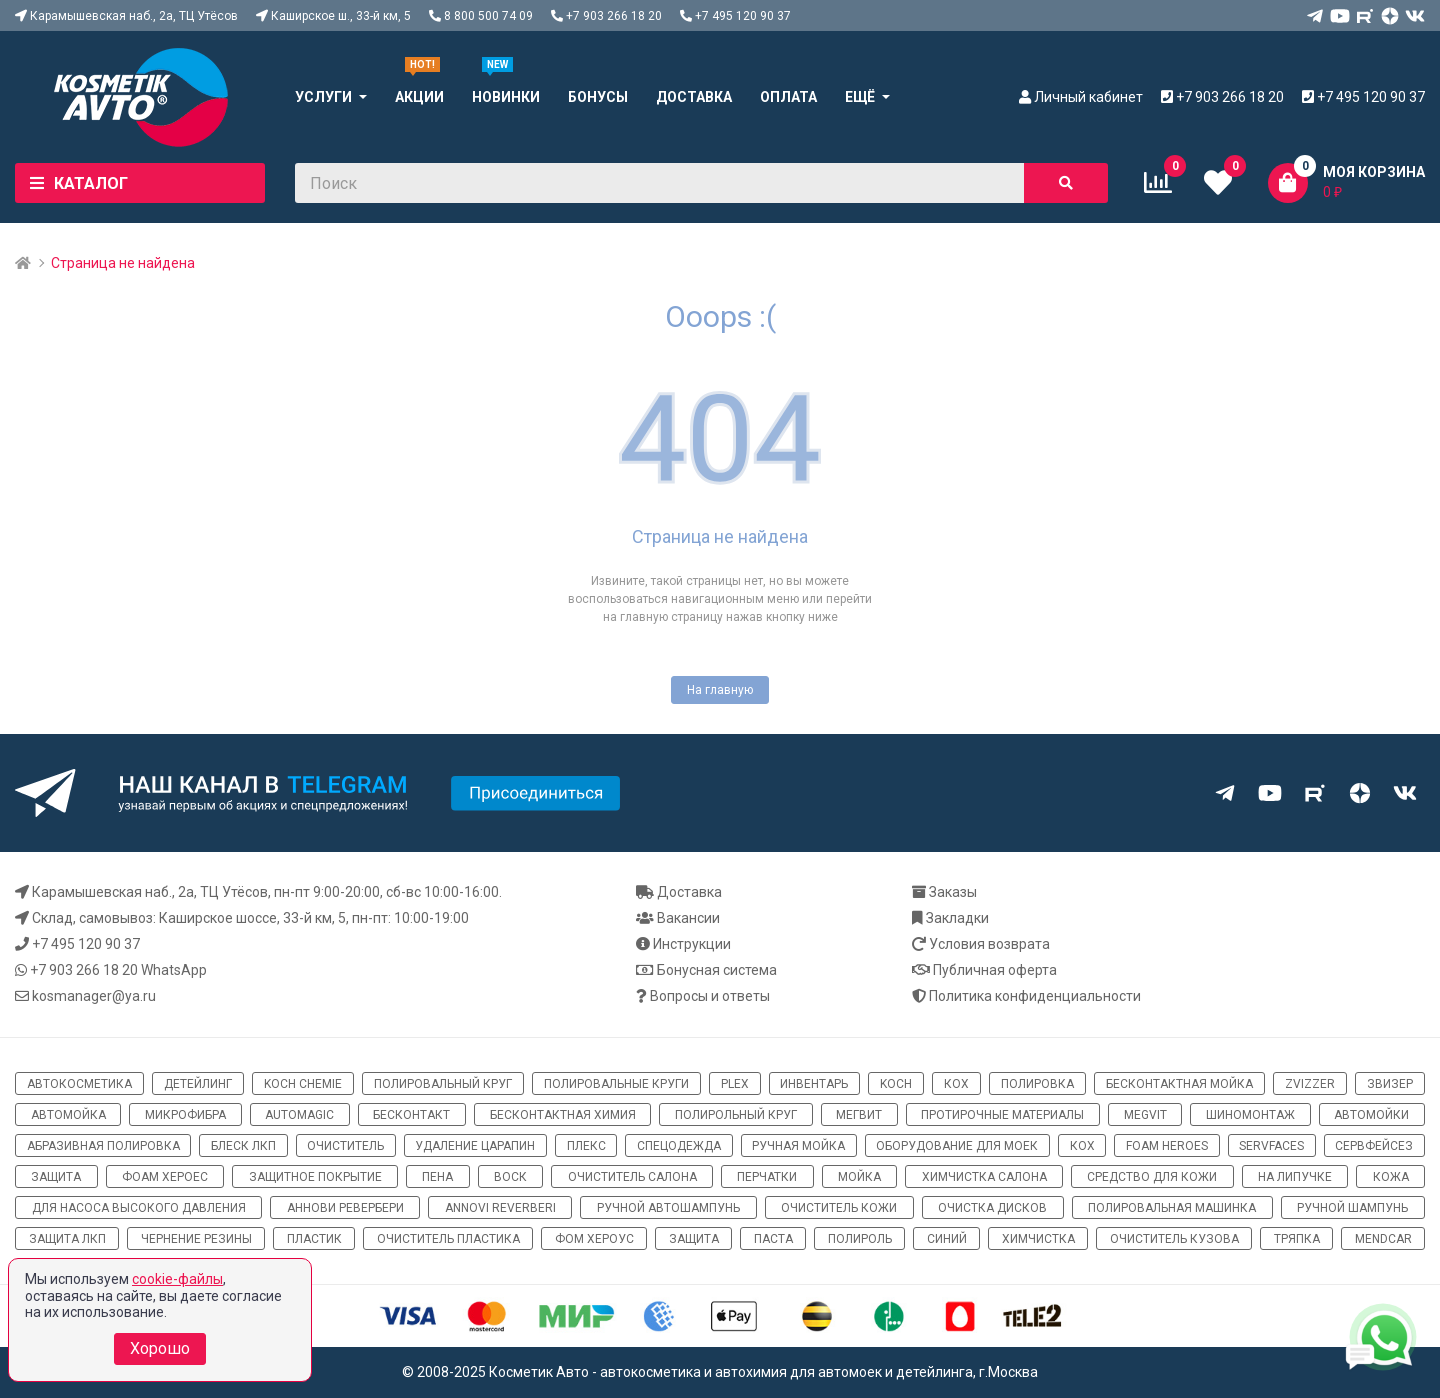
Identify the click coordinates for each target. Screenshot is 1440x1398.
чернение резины (196, 1239)
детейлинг (198, 1084)
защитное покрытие (315, 1177)
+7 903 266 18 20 (84, 970)
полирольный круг (736, 1115)
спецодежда (679, 1146)
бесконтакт (411, 1115)
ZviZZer (1310, 1084)
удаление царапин (475, 1146)
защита (56, 1177)
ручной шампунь (1352, 1208)
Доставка (694, 97)
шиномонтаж (1250, 1115)
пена (437, 1177)
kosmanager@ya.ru (94, 996)
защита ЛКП (67, 1239)
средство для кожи (1152, 1177)
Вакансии (688, 918)
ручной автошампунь (668, 1208)
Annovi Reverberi (500, 1208)
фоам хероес (165, 1177)
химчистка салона (984, 1177)
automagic (299, 1115)
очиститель (345, 1146)
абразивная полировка (103, 1146)
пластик (314, 1239)
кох (956, 1084)
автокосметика (79, 1084)
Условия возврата (989, 944)
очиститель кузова (1174, 1239)
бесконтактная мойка (1179, 1084)
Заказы (953, 892)
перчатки (767, 1177)
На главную (720, 690)
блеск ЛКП (243, 1146)
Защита (694, 1239)
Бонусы (598, 97)
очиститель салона (632, 1177)
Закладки (957, 918)
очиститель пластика (448, 1239)
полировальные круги (616, 1084)
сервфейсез (1374, 1146)
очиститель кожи (839, 1208)
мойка (859, 1177)
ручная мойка (798, 1146)
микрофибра (185, 1115)
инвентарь (814, 1084)
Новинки (506, 97)
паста (773, 1239)
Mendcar (1383, 1239)
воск (510, 1177)
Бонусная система (717, 970)
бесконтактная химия (563, 1115)
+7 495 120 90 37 (86, 944)
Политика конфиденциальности (1035, 996)
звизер (1390, 1084)
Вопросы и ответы (710, 996)
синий (947, 1239)
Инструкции (692, 944)
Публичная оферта (995, 970)
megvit (1145, 1115)
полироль (860, 1239)
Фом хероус (594, 1239)
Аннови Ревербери (345, 1208)
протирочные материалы (1002, 1115)
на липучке (1295, 1177)
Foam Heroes (1167, 1146)
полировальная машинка (1172, 1208)
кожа (1391, 1177)
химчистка (1038, 1239)
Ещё (860, 97)
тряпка (1297, 1239)
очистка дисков (992, 1208)
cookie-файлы (177, 1279)
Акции (419, 97)
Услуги (323, 97)
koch (896, 1084)
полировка (1037, 1084)
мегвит (859, 1115)
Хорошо (160, 1348)
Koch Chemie (303, 1084)
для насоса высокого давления (139, 1208)
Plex (735, 1084)
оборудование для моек (957, 1146)
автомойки (1371, 1115)
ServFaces (1271, 1146)
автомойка (68, 1115)
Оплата (788, 97)
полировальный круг (443, 1084)
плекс (586, 1146)
